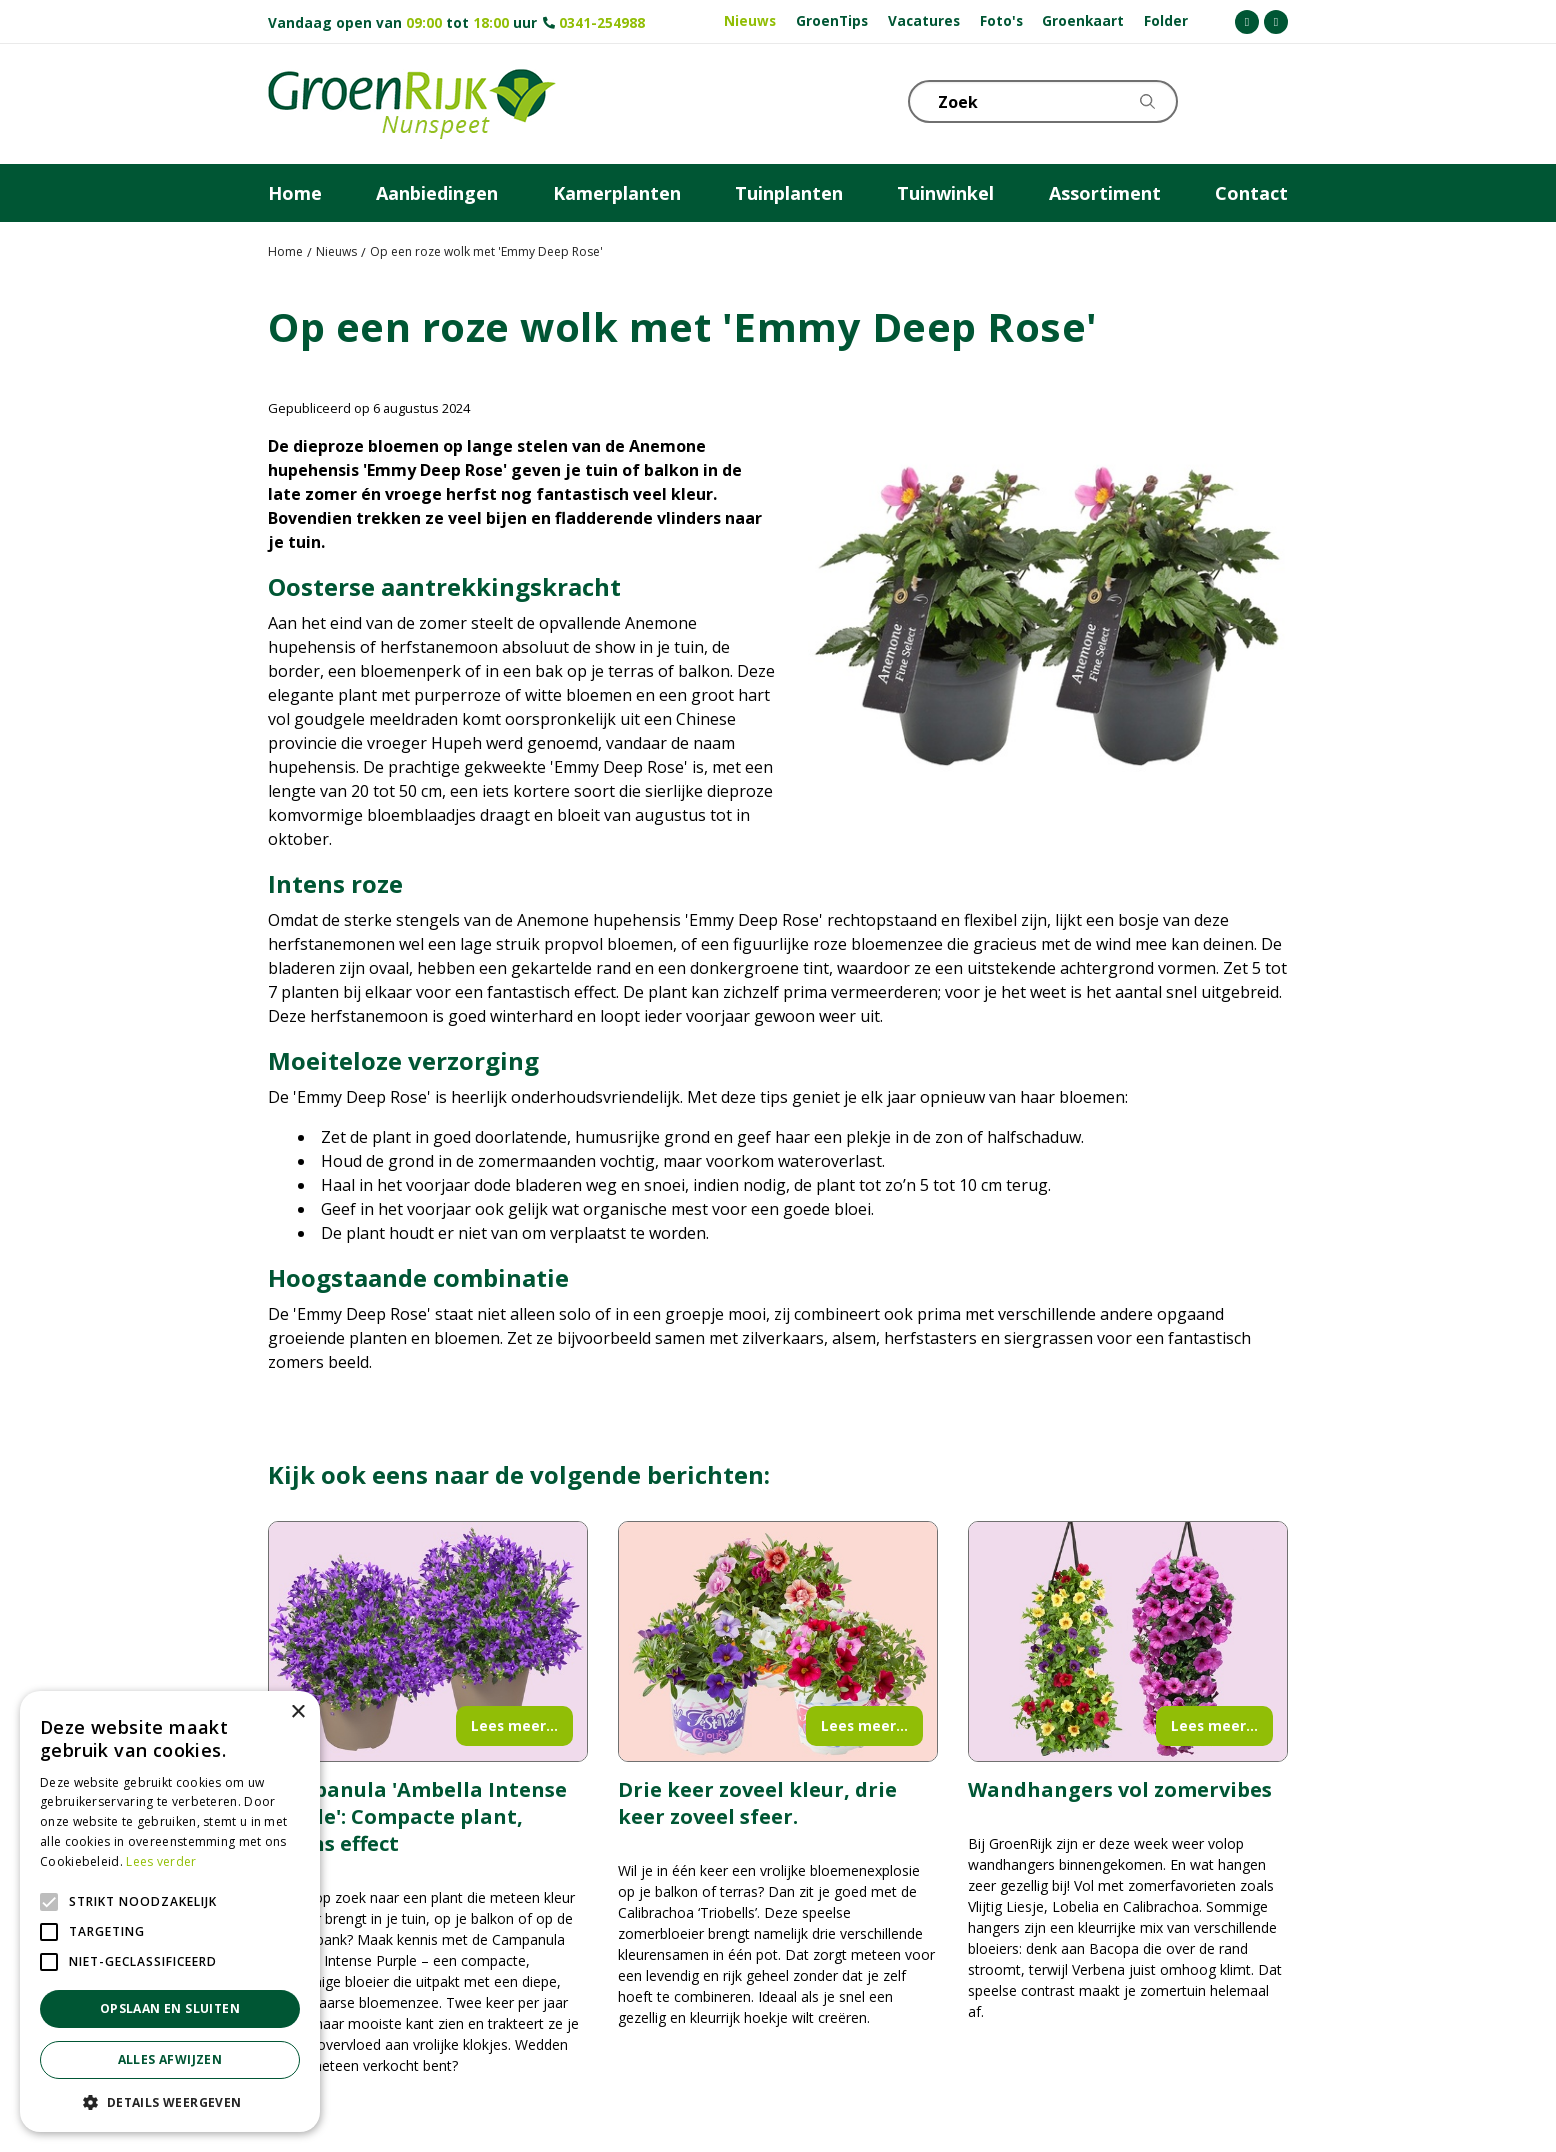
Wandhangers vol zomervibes (1120, 1789)
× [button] (297, 1712)
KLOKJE (1223, 100)
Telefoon (1272, 100)
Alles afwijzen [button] (170, 2059)
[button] (170, 2102)
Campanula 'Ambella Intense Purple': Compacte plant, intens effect (417, 1816)
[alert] (170, 1911)
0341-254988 (602, 22)
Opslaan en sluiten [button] (170, 2008)
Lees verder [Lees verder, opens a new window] (161, 1861)
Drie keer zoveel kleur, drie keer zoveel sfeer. (757, 1803)
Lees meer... (514, 1725)
